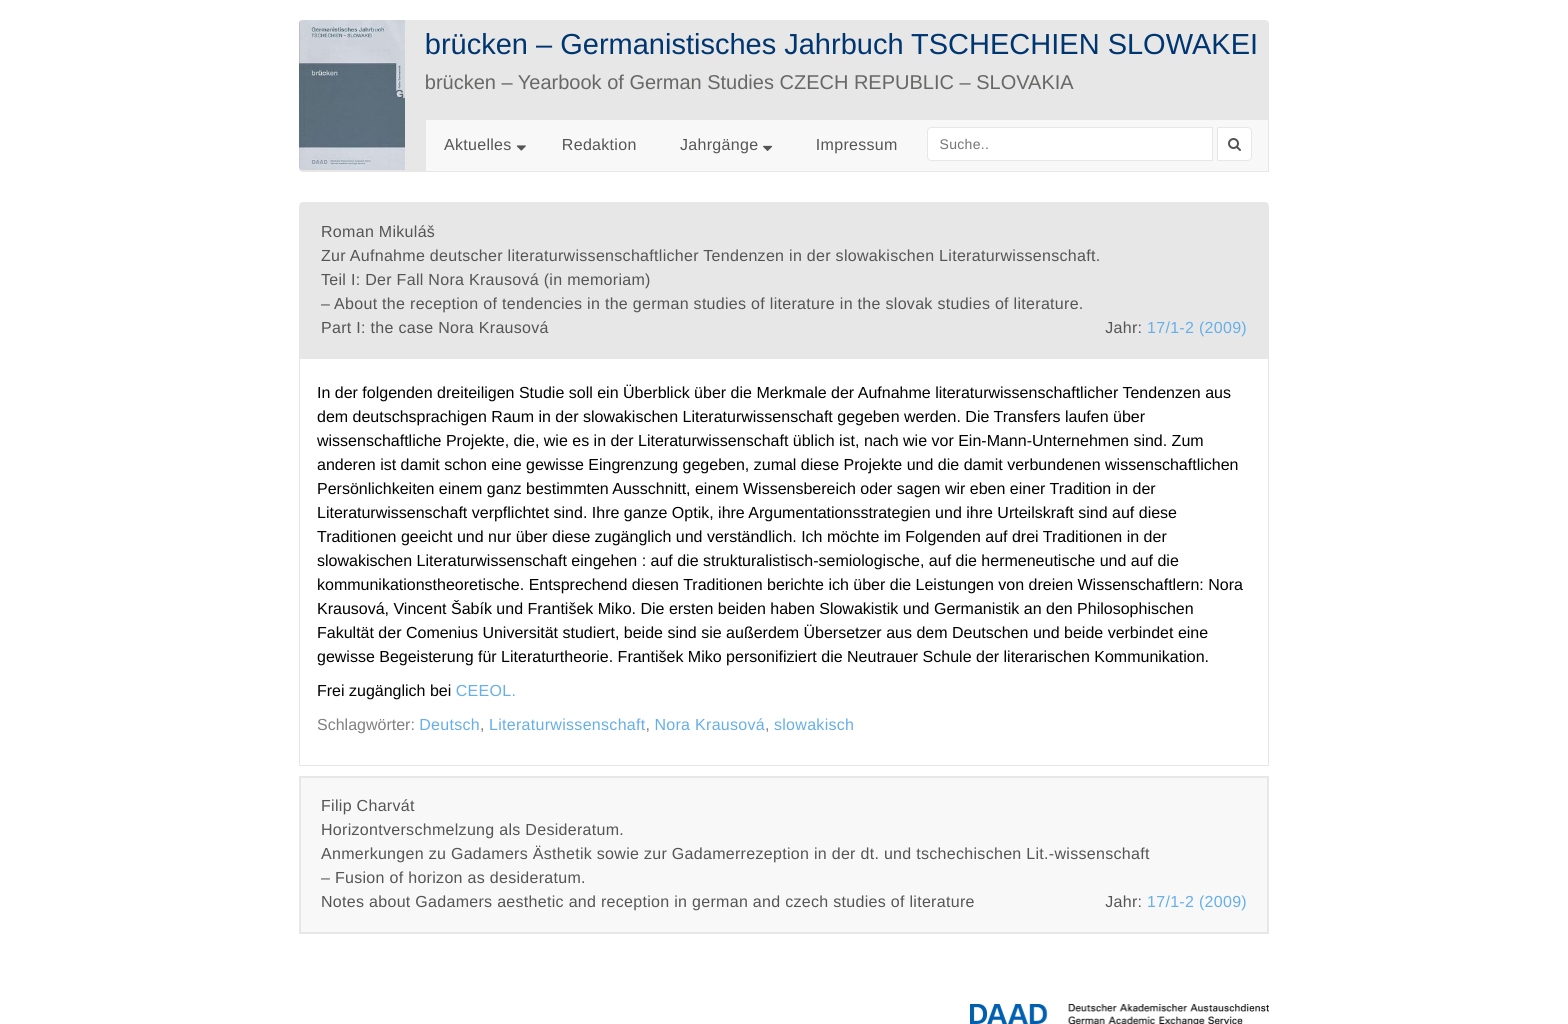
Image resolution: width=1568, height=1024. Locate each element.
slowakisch (814, 725)
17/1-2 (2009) (1197, 328)
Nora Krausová (709, 725)
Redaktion (599, 145)
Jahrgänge (726, 145)
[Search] (1234, 144)
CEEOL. (486, 691)
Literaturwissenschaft (567, 725)
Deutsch (449, 725)
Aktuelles (478, 145)
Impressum (857, 145)
